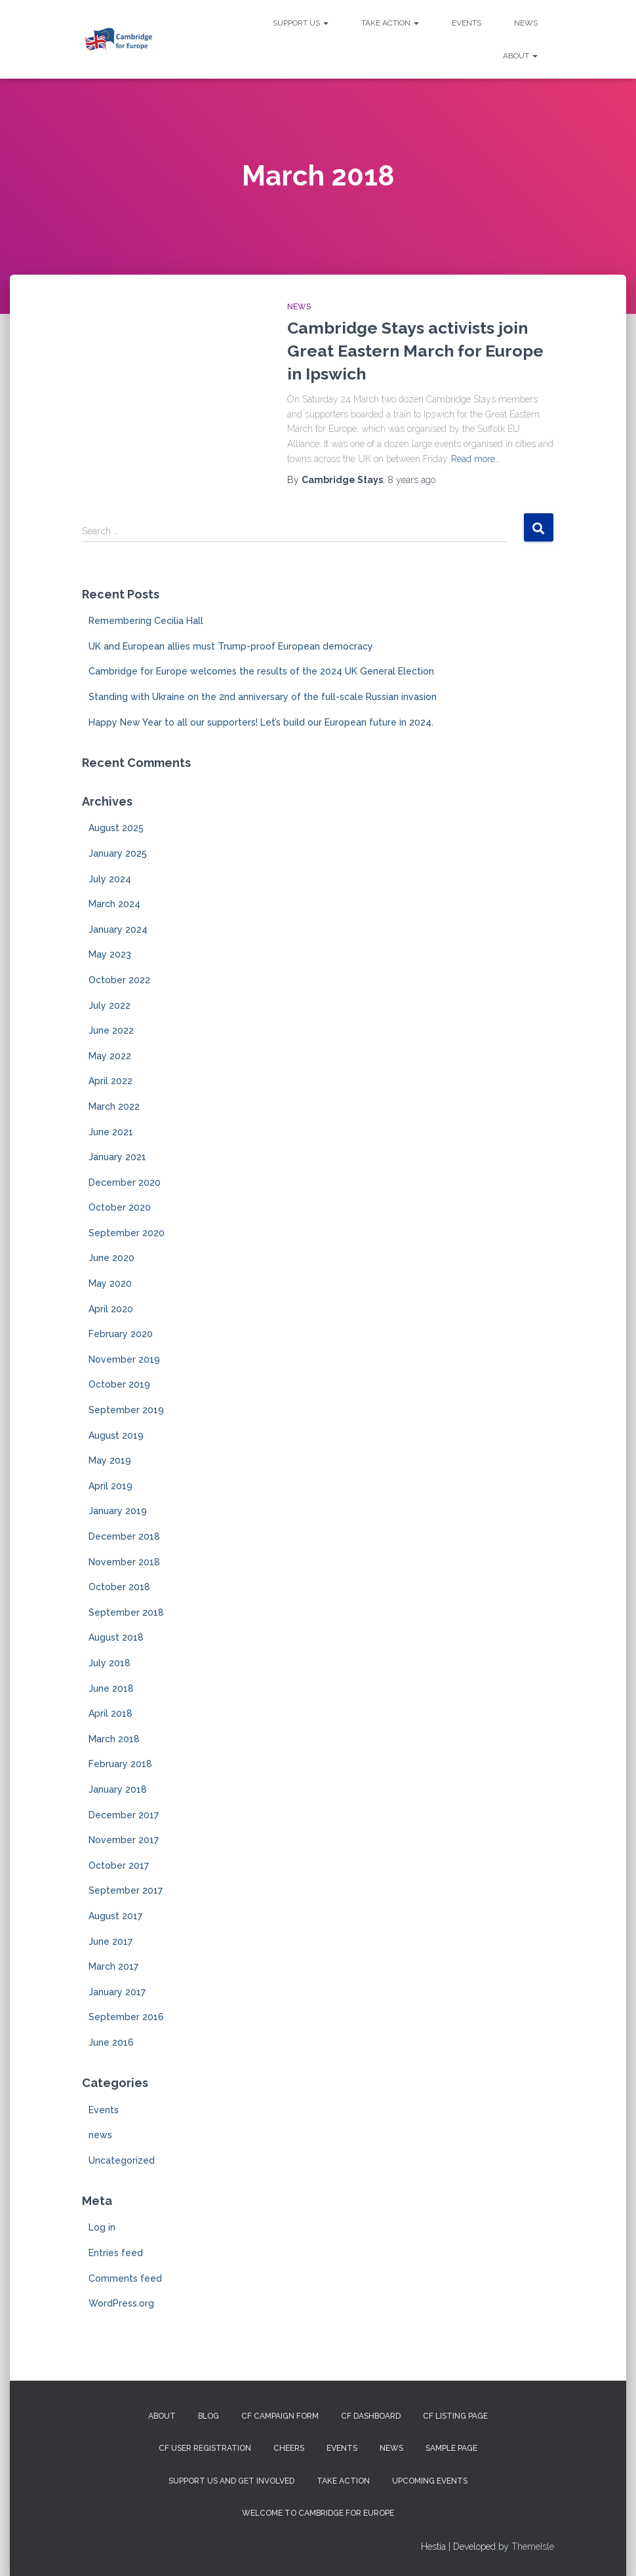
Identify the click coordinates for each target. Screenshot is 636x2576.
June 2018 (111, 1688)
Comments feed (125, 2278)
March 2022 (114, 1106)
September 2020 (127, 1233)
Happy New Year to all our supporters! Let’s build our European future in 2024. (261, 722)
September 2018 (126, 1612)
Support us (300, 23)
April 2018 (110, 1713)
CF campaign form (280, 2416)
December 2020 (125, 1182)
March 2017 (113, 1966)
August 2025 (116, 828)
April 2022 (110, 1081)
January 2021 (117, 1157)
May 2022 (110, 1056)
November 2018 (124, 1562)
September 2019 (126, 1410)
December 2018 (124, 1536)
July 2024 (110, 879)
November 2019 (124, 1359)
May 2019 (110, 1460)
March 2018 (114, 1739)
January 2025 (118, 853)
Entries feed (116, 2253)
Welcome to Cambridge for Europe (318, 2513)
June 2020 (111, 1258)
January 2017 (117, 1992)
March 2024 (114, 904)
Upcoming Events (429, 2481)
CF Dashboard (371, 2416)
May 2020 (110, 1283)
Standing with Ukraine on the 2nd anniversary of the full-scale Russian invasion (263, 697)
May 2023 (110, 954)
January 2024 (118, 929)
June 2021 (111, 1132)
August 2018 (116, 1637)
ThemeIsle (532, 2546)
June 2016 (111, 2042)
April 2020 (111, 1309)
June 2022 (111, 1030)
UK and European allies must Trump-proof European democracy (231, 646)
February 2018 (120, 1764)
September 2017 (126, 1890)
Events (466, 23)
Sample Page (451, 2448)
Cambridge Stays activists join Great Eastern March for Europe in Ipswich (415, 350)
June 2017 (110, 1941)
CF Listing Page (455, 2416)
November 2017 (124, 1840)
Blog (208, 2416)
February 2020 (121, 1334)
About (520, 55)
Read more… (475, 459)
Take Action (390, 23)
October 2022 (119, 980)
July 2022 (109, 1005)
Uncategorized (122, 2160)
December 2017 (124, 1815)
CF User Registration (205, 2448)
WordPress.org (121, 2303)
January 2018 (118, 1789)
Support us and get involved (231, 2481)
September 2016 (126, 2017)
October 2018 (119, 1587)
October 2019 (119, 1384)
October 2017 (119, 1865)
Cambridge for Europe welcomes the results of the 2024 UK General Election (261, 671)
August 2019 (116, 1435)
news (299, 306)
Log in (102, 2227)
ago (411, 480)
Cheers (288, 2448)
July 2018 (109, 1663)
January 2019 (118, 1511)
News (526, 23)
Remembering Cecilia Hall (146, 620)
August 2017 (115, 1916)
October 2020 (120, 1207)
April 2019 (110, 1486)
